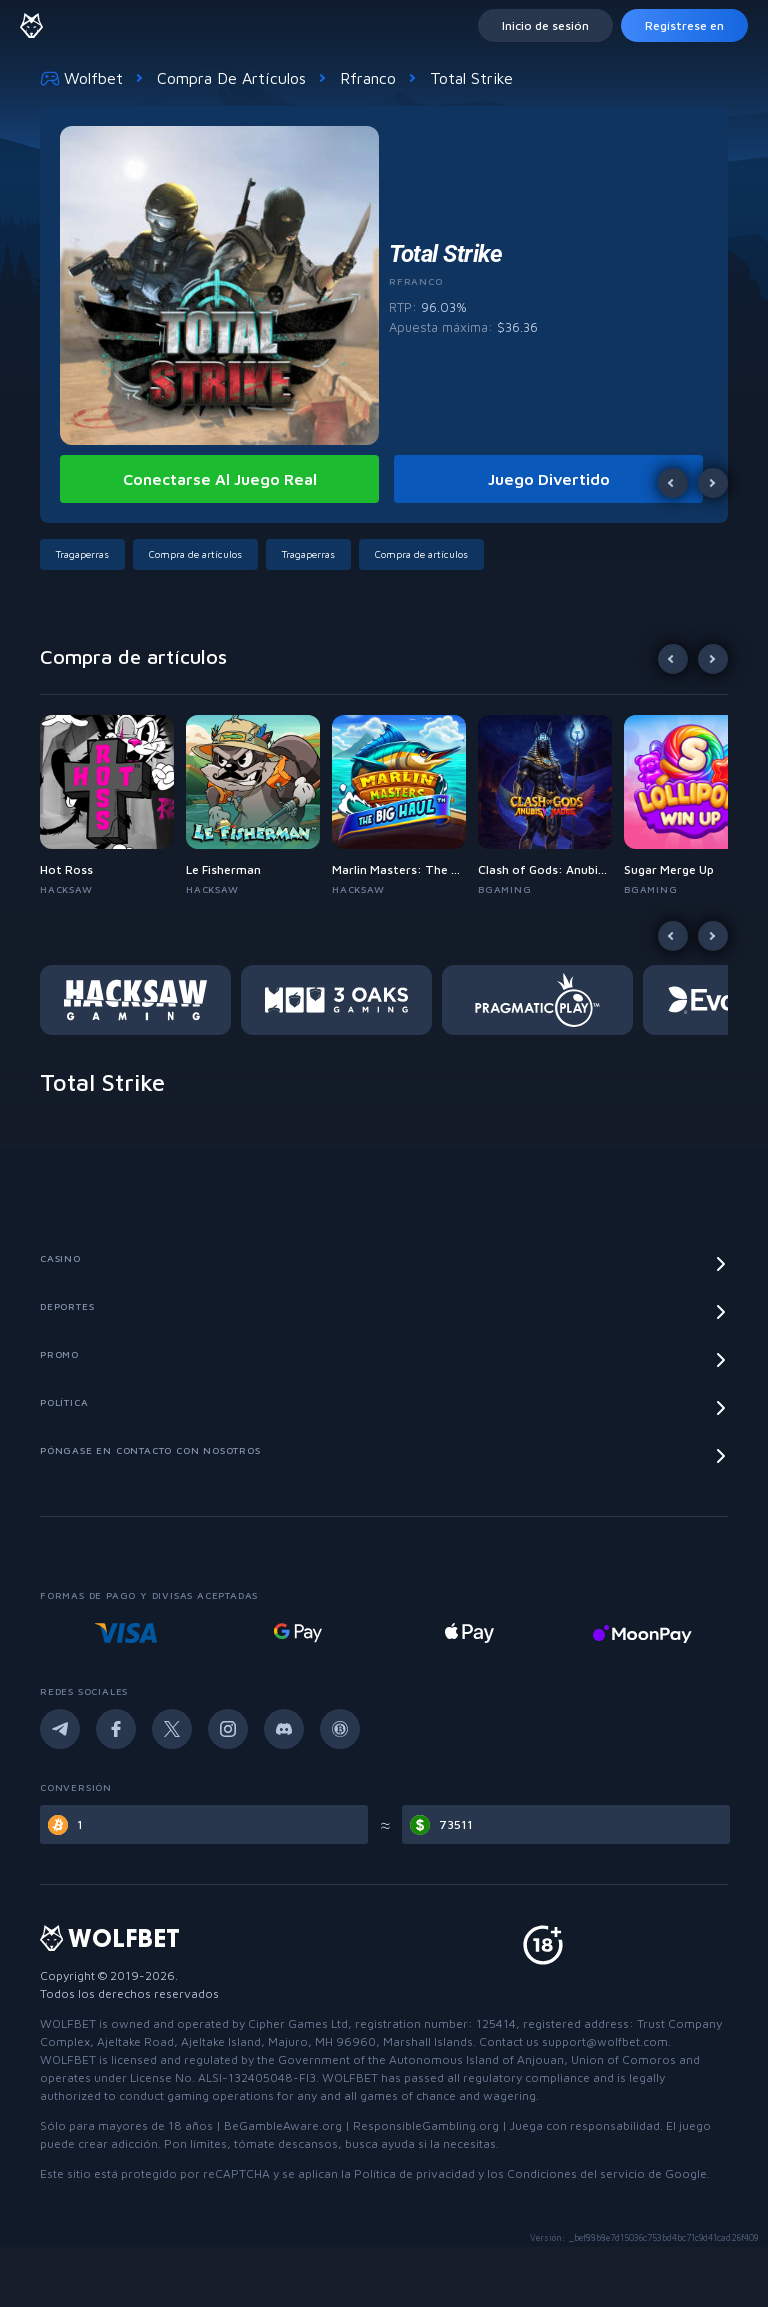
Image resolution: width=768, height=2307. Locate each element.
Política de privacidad (414, 2173)
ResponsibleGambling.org (426, 2125)
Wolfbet (81, 78)
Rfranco (368, 78)
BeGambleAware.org (283, 2125)
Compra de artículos (231, 78)
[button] (86, 554)
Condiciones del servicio (576, 2173)
